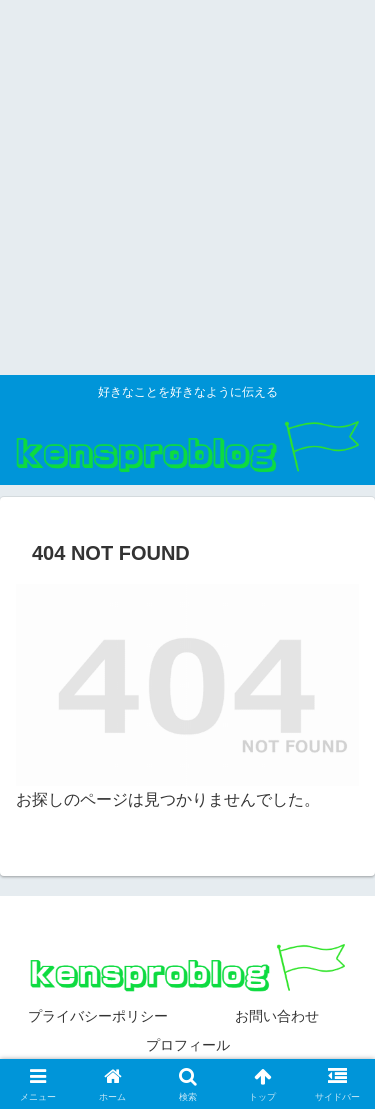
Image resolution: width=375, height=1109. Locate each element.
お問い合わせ (277, 1016)
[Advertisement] (187, 187)
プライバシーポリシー (98, 1016)
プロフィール (188, 1045)
